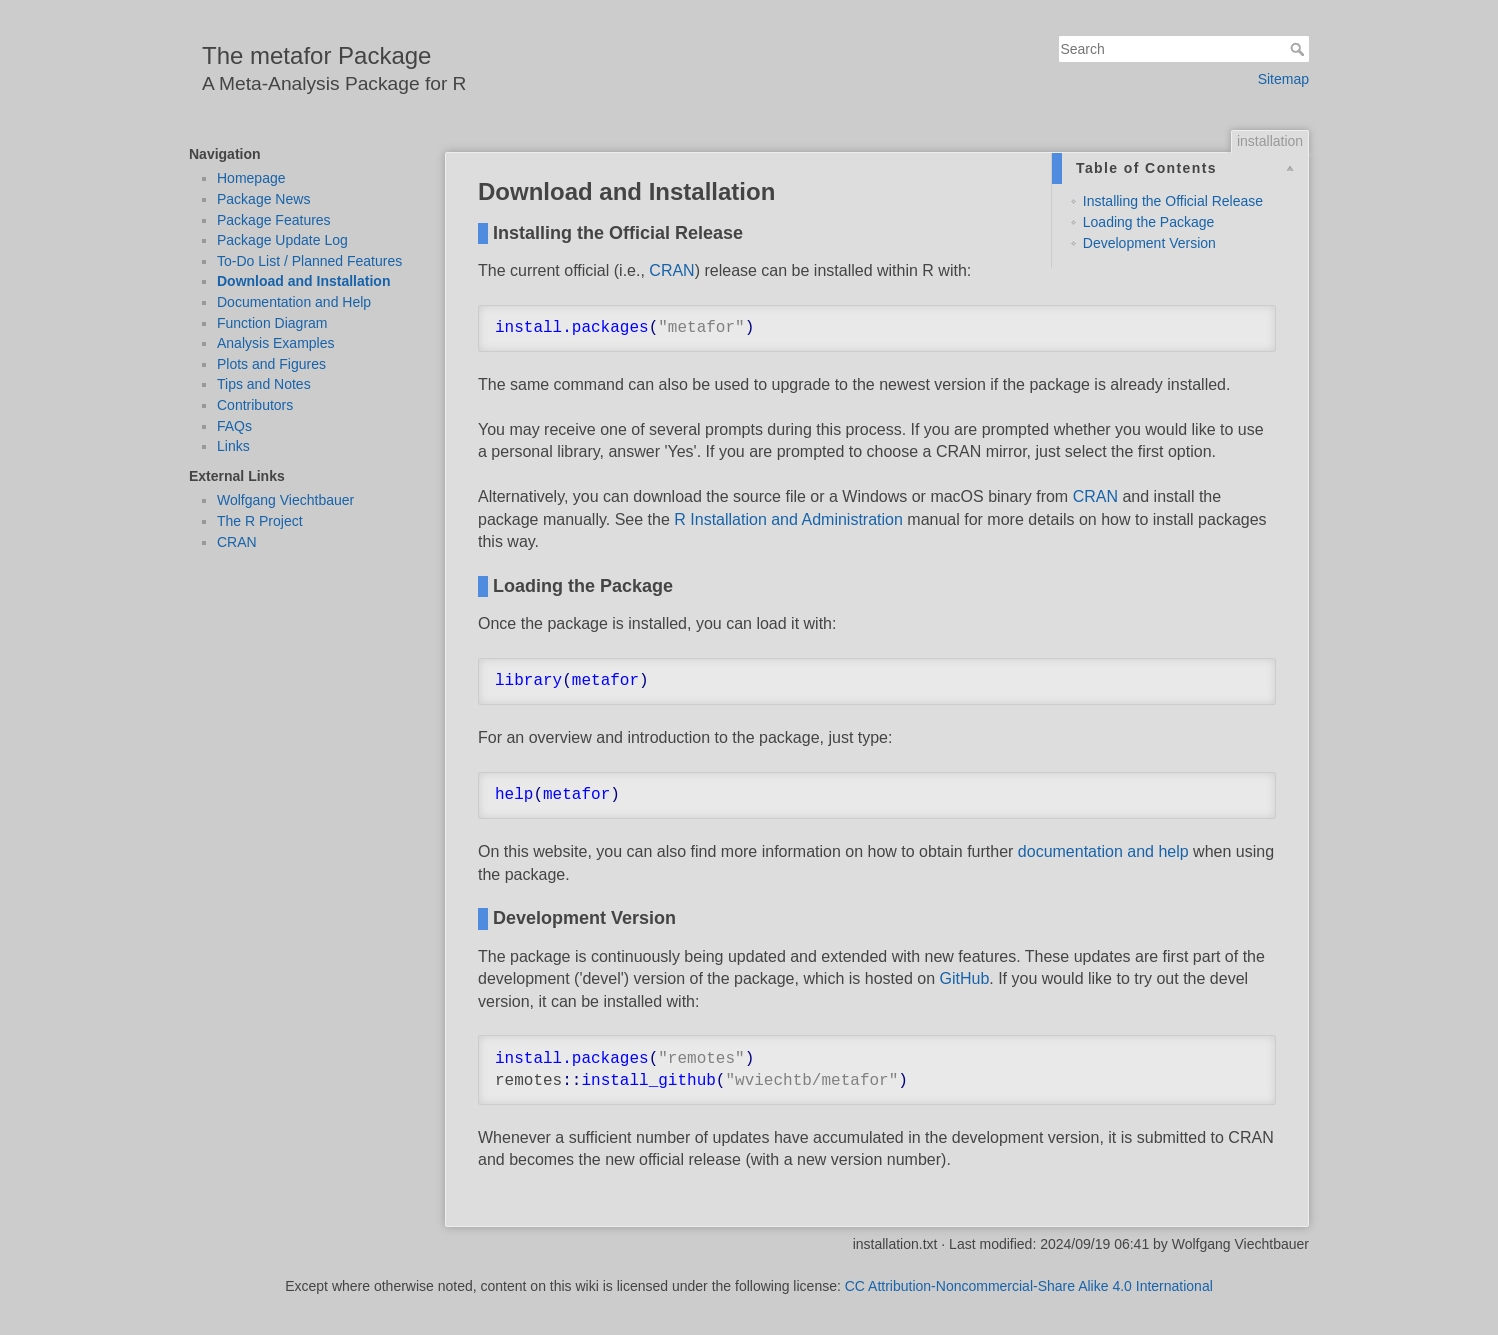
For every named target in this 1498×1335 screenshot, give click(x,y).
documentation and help (1103, 851)
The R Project (260, 521)
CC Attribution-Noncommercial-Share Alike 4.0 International (1029, 1286)
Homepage (251, 178)
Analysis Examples (276, 343)
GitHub (964, 978)
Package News (263, 199)
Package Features (274, 220)
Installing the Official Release (1173, 201)
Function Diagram (272, 323)
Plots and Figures (271, 364)
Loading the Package (1149, 222)
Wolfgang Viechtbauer (285, 500)
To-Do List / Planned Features (309, 261)
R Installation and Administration (788, 519)
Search (1299, 49)
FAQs (234, 426)
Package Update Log (282, 240)
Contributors (255, 405)
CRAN (237, 542)
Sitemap (1283, 79)
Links (233, 446)
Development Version (1149, 243)
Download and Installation (303, 281)
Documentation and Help (294, 302)
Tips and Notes (264, 384)
